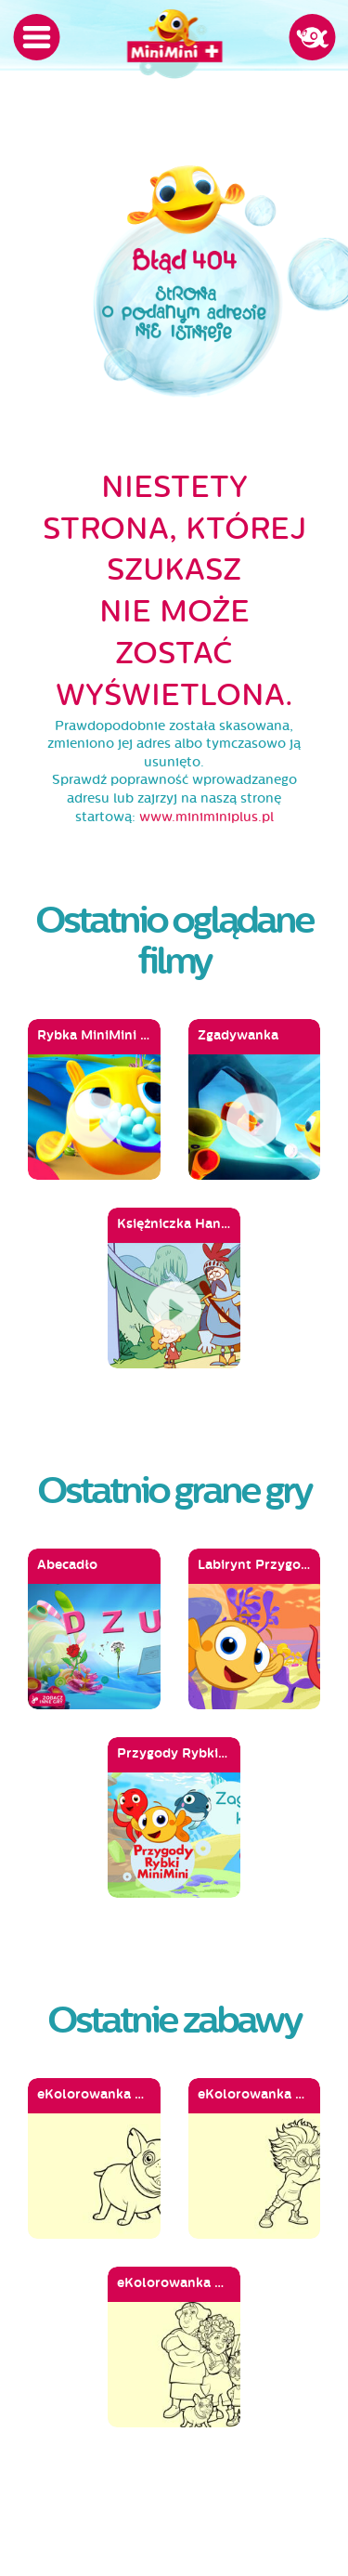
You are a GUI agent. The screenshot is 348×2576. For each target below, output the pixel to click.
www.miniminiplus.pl (206, 817)
